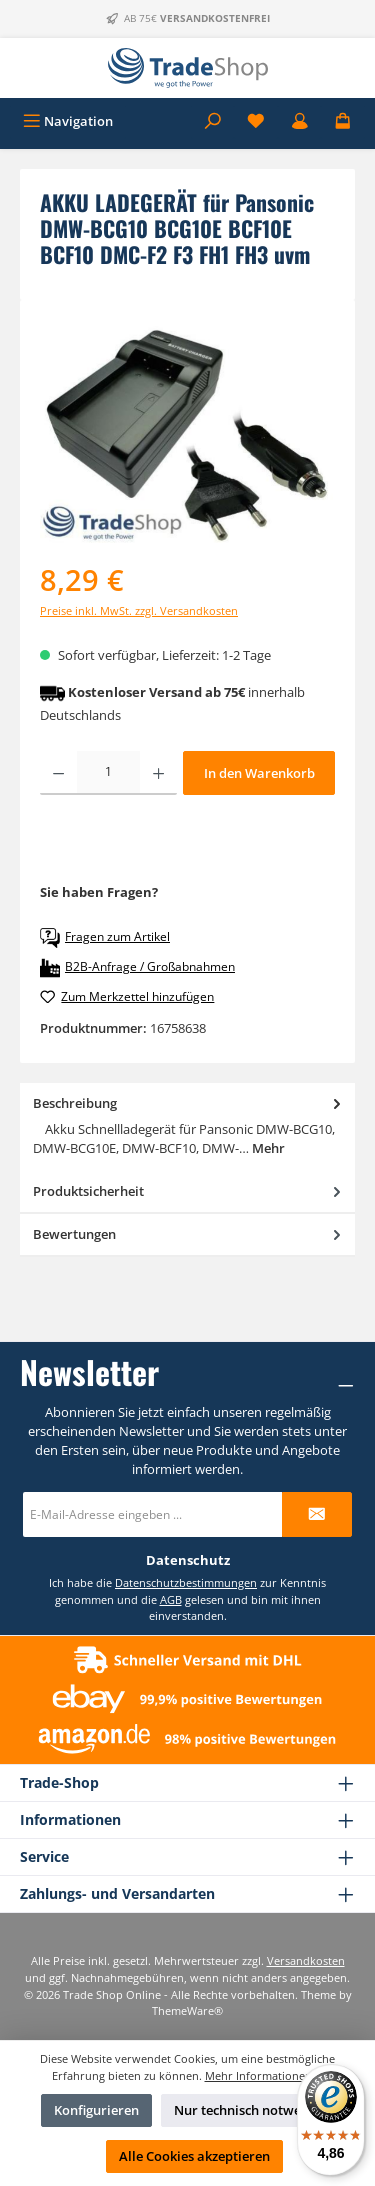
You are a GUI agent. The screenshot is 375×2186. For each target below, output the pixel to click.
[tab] (187, 1127)
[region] (187, 432)
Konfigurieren (96, 2110)
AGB (171, 1599)
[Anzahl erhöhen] (158, 773)
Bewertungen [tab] (189, 1234)
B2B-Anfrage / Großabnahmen (137, 968)
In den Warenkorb (259, 773)
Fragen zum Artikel (105, 938)
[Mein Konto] (300, 121)
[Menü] (68, 121)
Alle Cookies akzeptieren (194, 2156)
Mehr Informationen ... (264, 2075)
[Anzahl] (108, 773)
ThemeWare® (187, 2010)
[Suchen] (213, 121)
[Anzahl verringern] (58, 773)
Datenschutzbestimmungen (186, 1582)
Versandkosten (306, 1960)
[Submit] (317, 1514)
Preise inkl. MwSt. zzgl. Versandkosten (139, 610)
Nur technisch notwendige (254, 2110)
